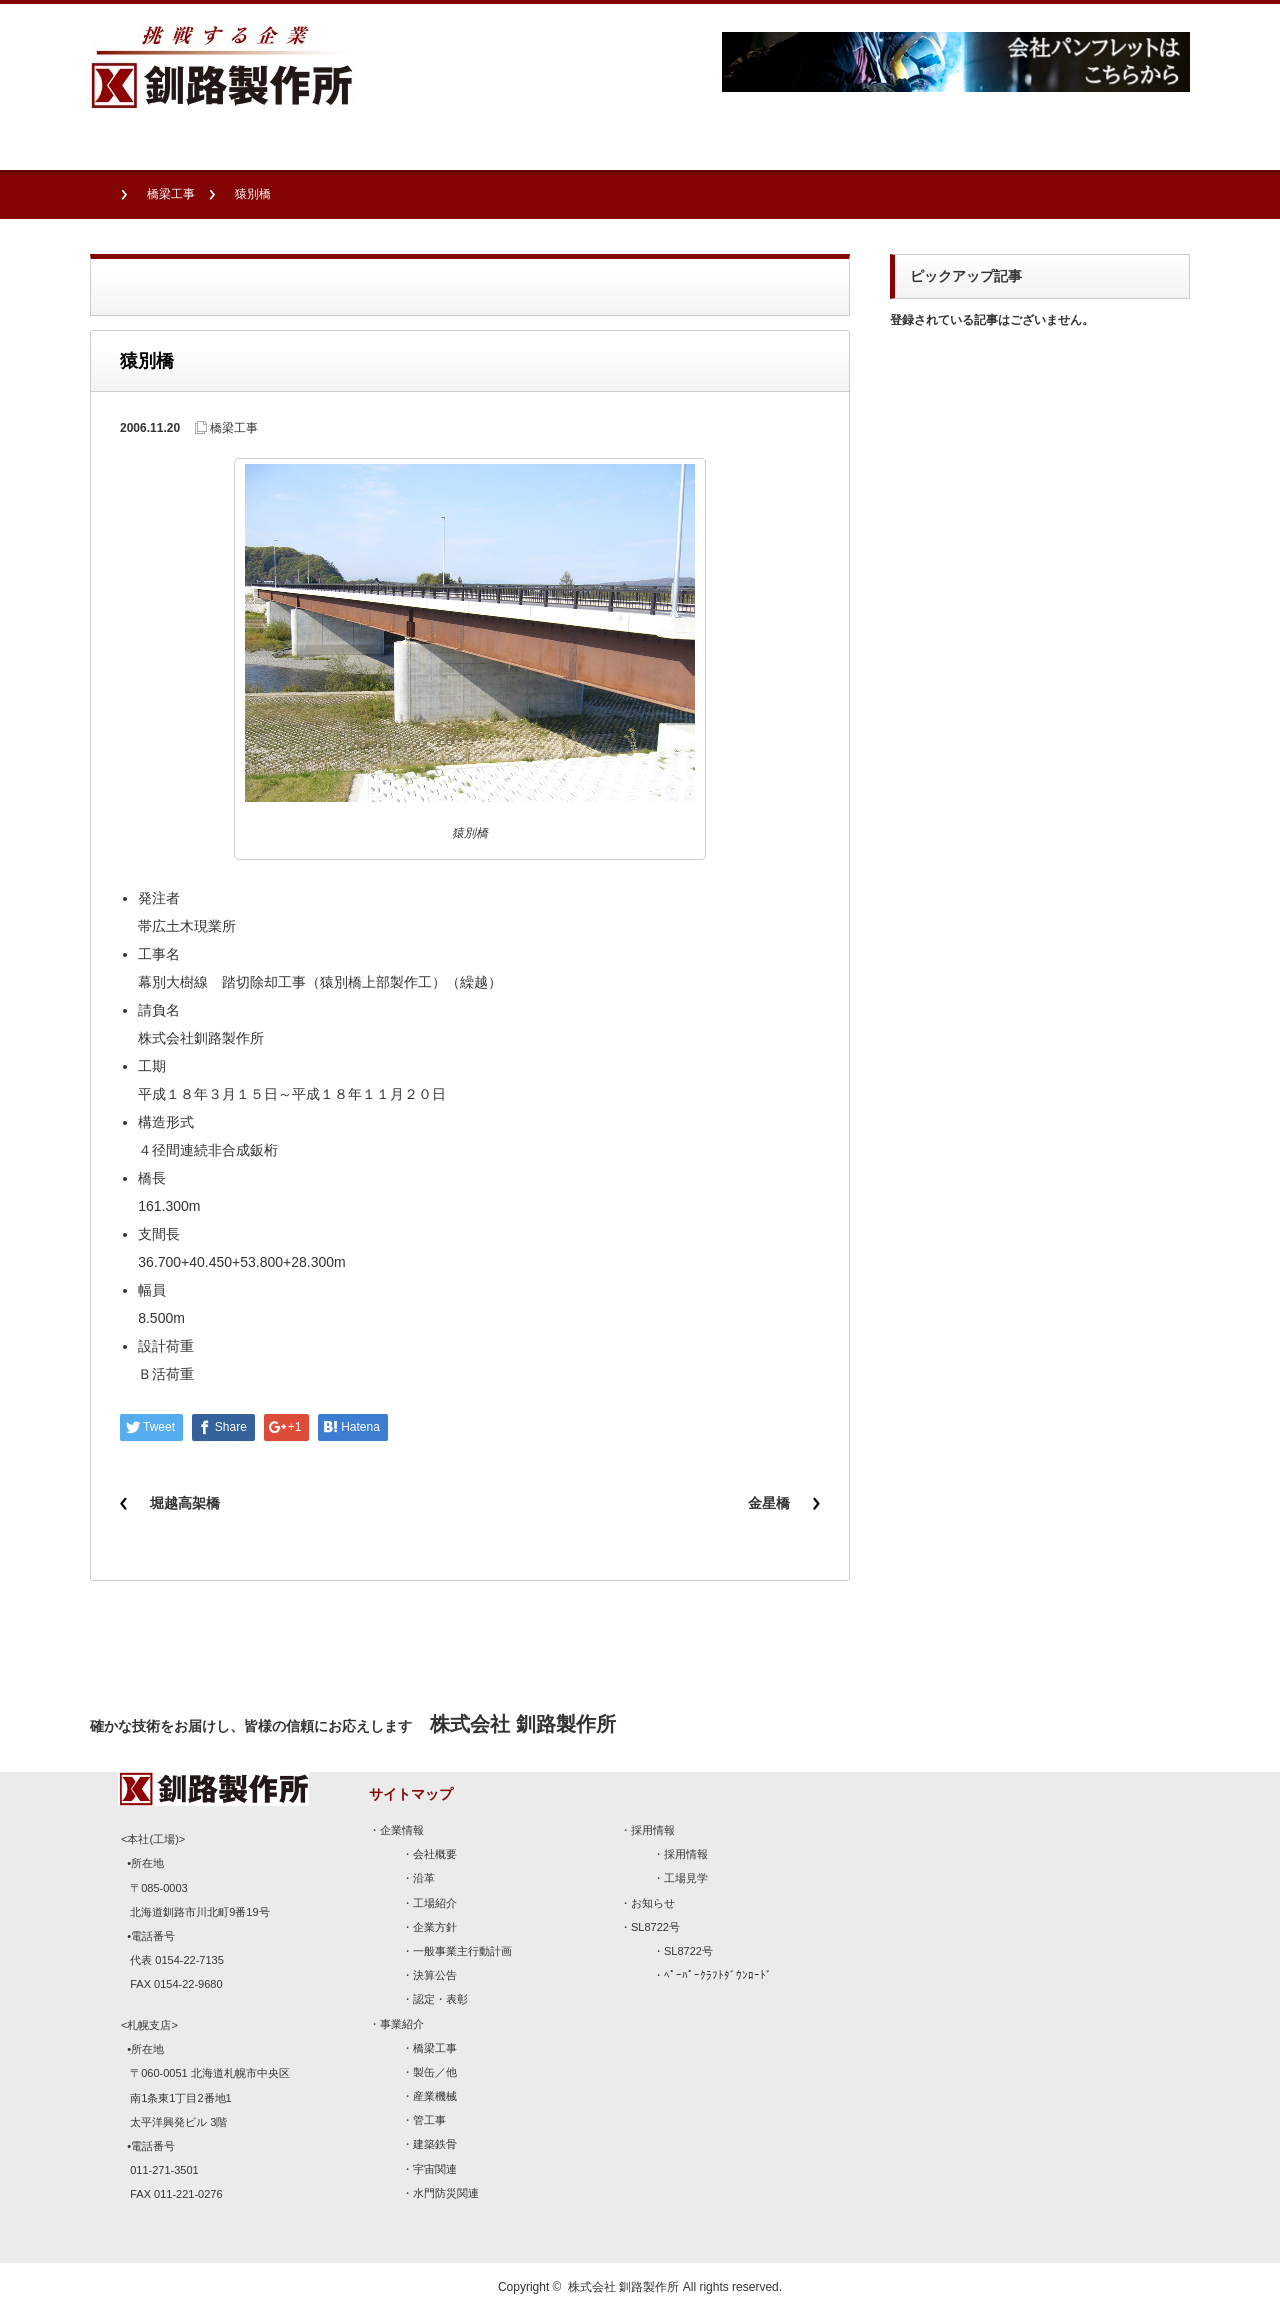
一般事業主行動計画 (462, 1951)
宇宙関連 (435, 2169)
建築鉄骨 (435, 2144)
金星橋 (769, 1503)
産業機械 (435, 2096)
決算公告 (435, 1975)
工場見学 (686, 1878)
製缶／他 (435, 2072)
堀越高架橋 (185, 1503)
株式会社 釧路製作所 (623, 2287)
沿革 (424, 1878)
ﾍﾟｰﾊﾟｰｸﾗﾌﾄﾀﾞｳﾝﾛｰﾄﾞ (718, 1975)
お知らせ (653, 1903)
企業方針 (435, 1927)
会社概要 (435, 1854)
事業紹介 (402, 2024)
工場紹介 (435, 1903)
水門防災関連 (446, 2193)
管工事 (429, 2120)
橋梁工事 (171, 194)
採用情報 (653, 1830)
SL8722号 (655, 1927)
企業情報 (402, 1830)
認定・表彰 (440, 1999)
